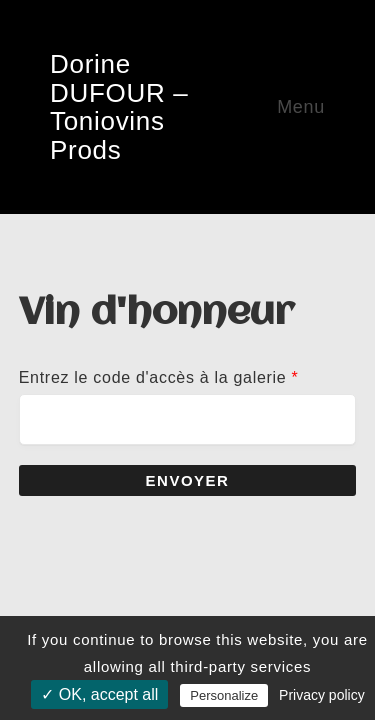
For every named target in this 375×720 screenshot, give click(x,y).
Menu (301, 107)
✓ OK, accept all (99, 694)
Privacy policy (322, 695)
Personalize (224, 695)
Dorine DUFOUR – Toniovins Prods (119, 107)
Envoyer (188, 480)
